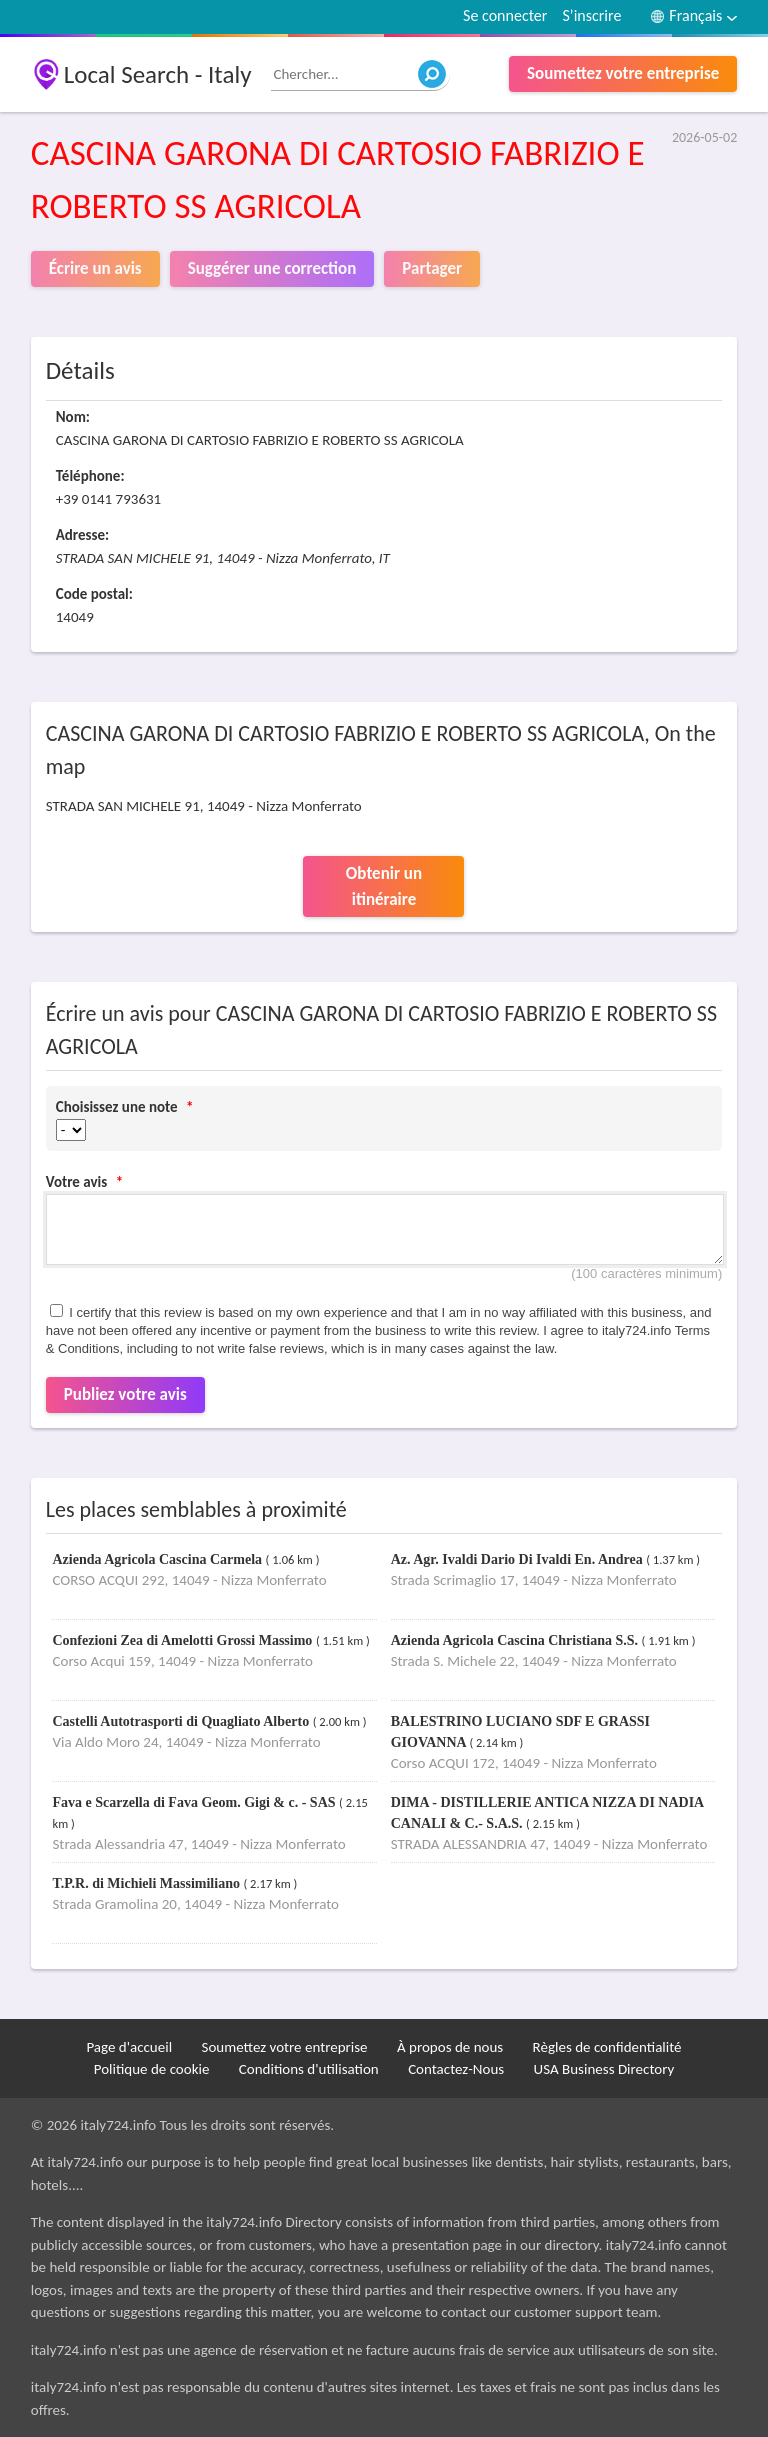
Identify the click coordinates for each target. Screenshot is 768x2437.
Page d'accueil (129, 2047)
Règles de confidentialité (607, 2047)
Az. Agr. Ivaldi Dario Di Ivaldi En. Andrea (519, 1559)
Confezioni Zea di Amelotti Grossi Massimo (183, 1640)
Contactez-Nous (456, 2069)
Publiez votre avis (125, 1394)
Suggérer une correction (272, 268)
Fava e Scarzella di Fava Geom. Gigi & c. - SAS (195, 1802)
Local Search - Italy (158, 74)
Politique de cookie (152, 2069)
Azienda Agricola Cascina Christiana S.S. (516, 1640)
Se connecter (505, 15)
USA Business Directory (604, 2069)
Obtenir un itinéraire (384, 886)
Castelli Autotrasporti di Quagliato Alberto (182, 1721)
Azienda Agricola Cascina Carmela (158, 1559)
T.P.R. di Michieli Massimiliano (147, 1883)
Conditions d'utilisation (309, 2069)
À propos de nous (450, 2047)
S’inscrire (591, 15)
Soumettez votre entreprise (623, 73)
